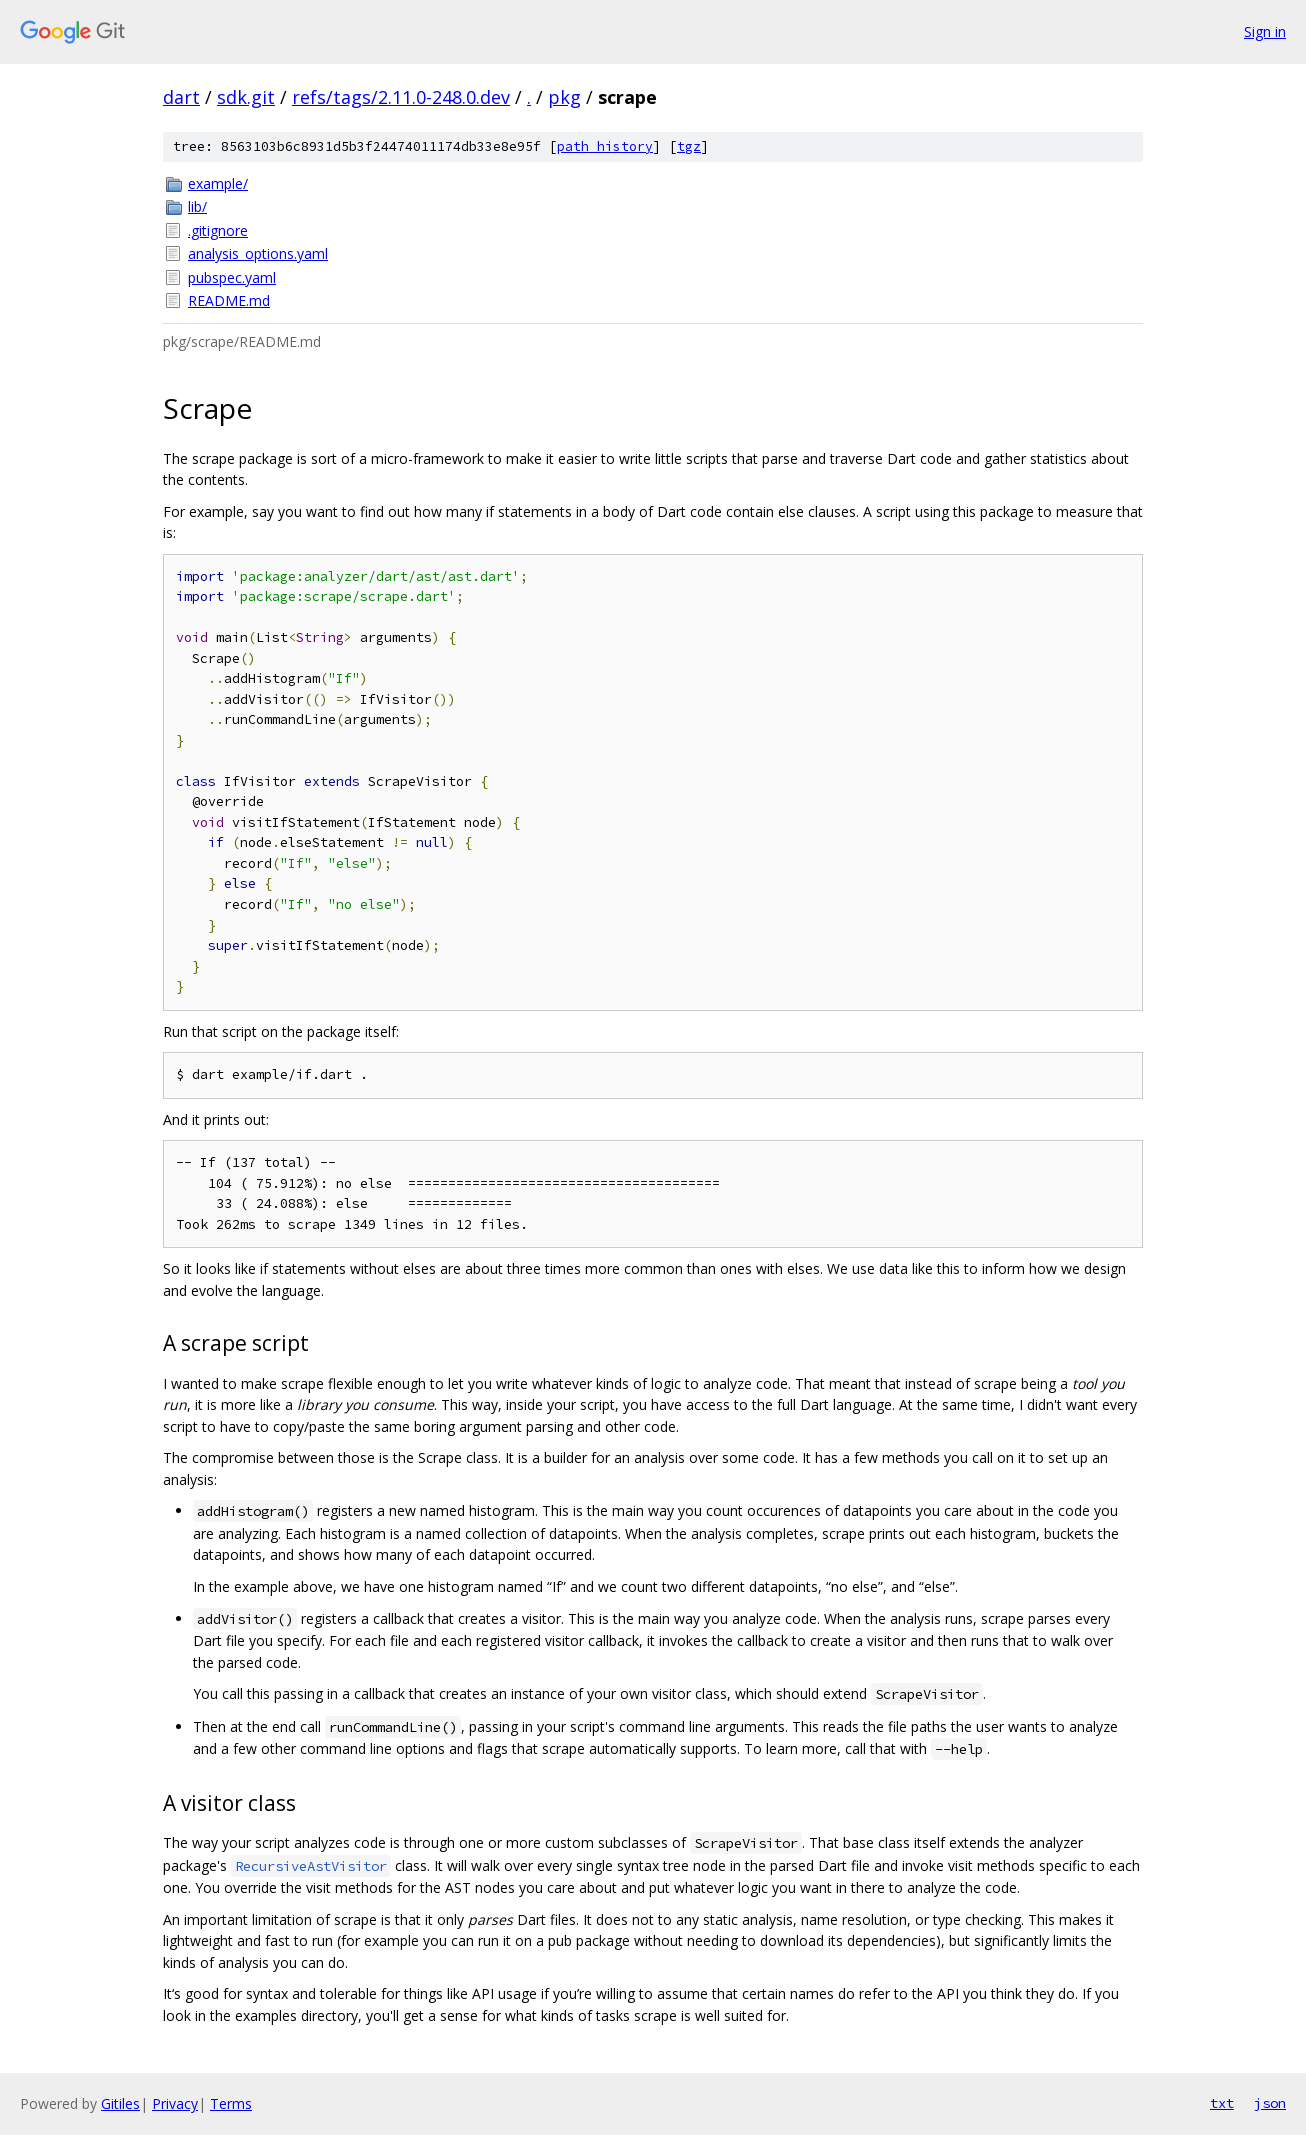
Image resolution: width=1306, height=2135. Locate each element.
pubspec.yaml (232, 277)
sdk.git (246, 97)
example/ (218, 183)
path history (605, 146)
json (1270, 2103)
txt (1222, 2103)
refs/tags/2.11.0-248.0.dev (401, 97)
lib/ (197, 206)
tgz (689, 146)
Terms (231, 2103)
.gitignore (218, 230)
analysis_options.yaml (258, 253)
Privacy (175, 2103)
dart (181, 97)
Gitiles (120, 2103)
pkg (564, 97)
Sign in (1265, 31)
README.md (229, 300)
